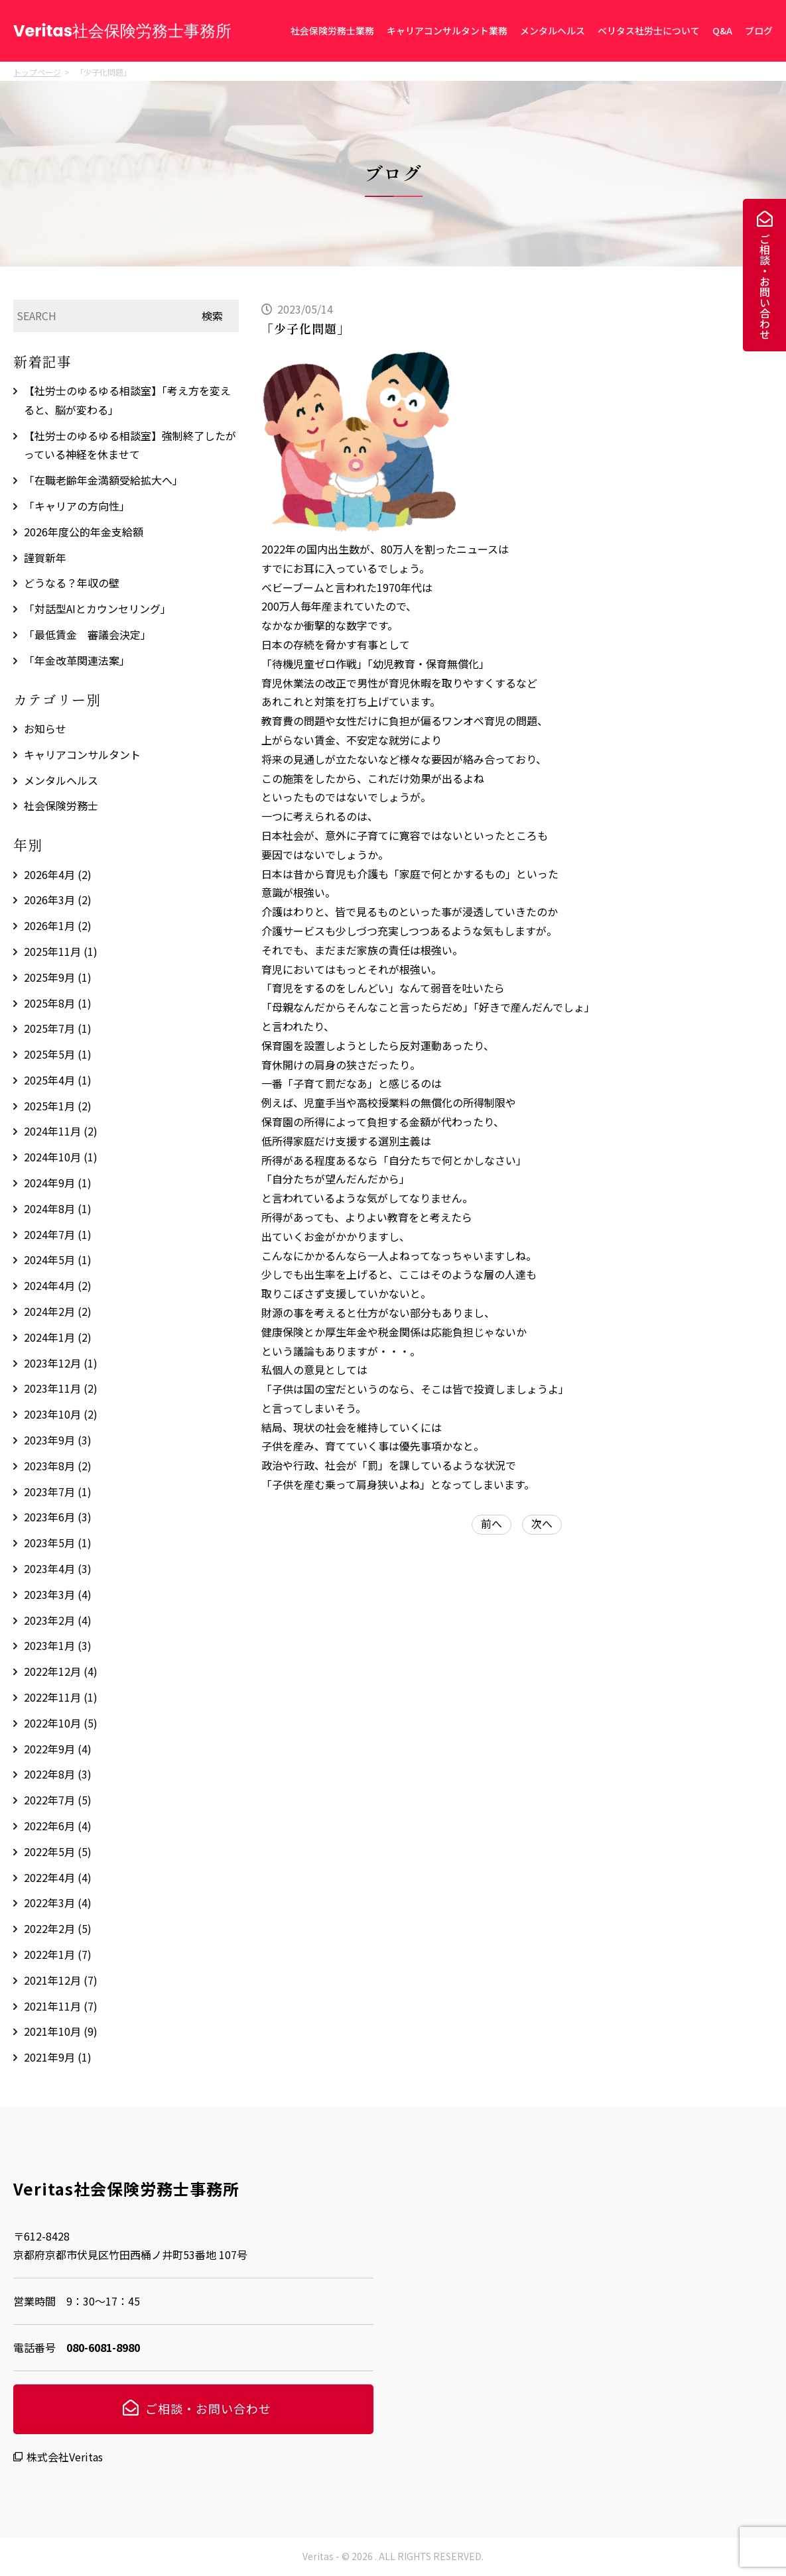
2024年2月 (58, 1311)
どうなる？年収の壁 (71, 583)
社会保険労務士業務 (332, 30)
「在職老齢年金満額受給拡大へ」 (103, 480)
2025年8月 (58, 1003)
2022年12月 (61, 1671)
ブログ (759, 30)
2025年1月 (58, 1106)
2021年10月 (61, 2031)
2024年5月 (58, 1259)
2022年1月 (58, 1954)
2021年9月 (58, 2057)
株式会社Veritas (65, 2457)
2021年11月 (61, 2006)
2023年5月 (58, 1543)
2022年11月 (61, 1697)
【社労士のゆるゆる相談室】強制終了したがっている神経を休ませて (130, 445)
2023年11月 (61, 1388)
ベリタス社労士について (649, 30)
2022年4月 (58, 1877)
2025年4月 (58, 1080)
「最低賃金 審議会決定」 (87, 634)
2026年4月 (58, 874)
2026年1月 (58, 925)
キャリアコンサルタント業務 (447, 30)
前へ (491, 1523)
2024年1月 (58, 1337)
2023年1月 (58, 1645)
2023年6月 (58, 1517)
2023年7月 (58, 1491)
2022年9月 (58, 1749)
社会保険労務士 (61, 805)
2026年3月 (58, 899)
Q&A (722, 30)
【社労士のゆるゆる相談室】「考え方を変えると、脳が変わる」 (127, 400)
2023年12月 (61, 1363)
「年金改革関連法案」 (77, 660)
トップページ (37, 72)
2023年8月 (58, 1466)
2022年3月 (58, 1902)
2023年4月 (58, 1568)
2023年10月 (61, 1414)
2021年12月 (61, 1980)
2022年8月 (58, 1774)
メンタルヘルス (552, 30)
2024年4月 (58, 1285)
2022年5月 (58, 1851)
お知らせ (45, 728)
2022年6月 (58, 1826)
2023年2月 (58, 1620)
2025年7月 (58, 1028)
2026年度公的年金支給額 (83, 532)
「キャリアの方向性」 (77, 506)
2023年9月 (58, 1440)
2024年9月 (58, 1183)
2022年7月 (58, 1800)
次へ (542, 1523)
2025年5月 (58, 1054)
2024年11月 (61, 1131)
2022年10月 (61, 1723)
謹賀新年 (45, 557)
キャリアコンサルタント (82, 754)
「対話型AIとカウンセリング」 (97, 608)
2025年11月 (61, 951)
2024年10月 (61, 1157)
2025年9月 (58, 977)
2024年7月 (58, 1234)
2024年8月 (58, 1208)
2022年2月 (58, 1928)
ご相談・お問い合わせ (765, 286)
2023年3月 (58, 1594)
